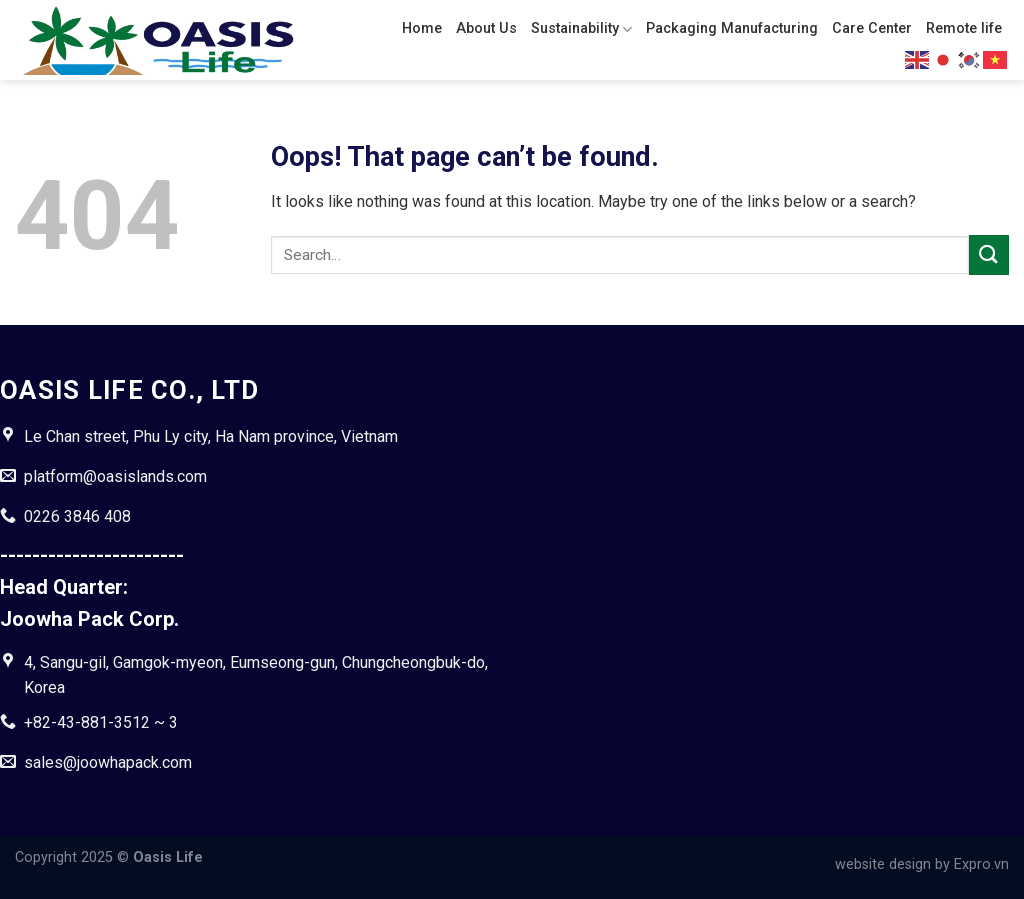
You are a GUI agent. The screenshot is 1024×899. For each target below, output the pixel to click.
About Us (486, 28)
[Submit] (989, 254)
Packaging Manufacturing (732, 28)
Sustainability (581, 29)
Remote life (964, 28)
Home (422, 28)
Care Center (872, 28)
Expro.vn (981, 864)
